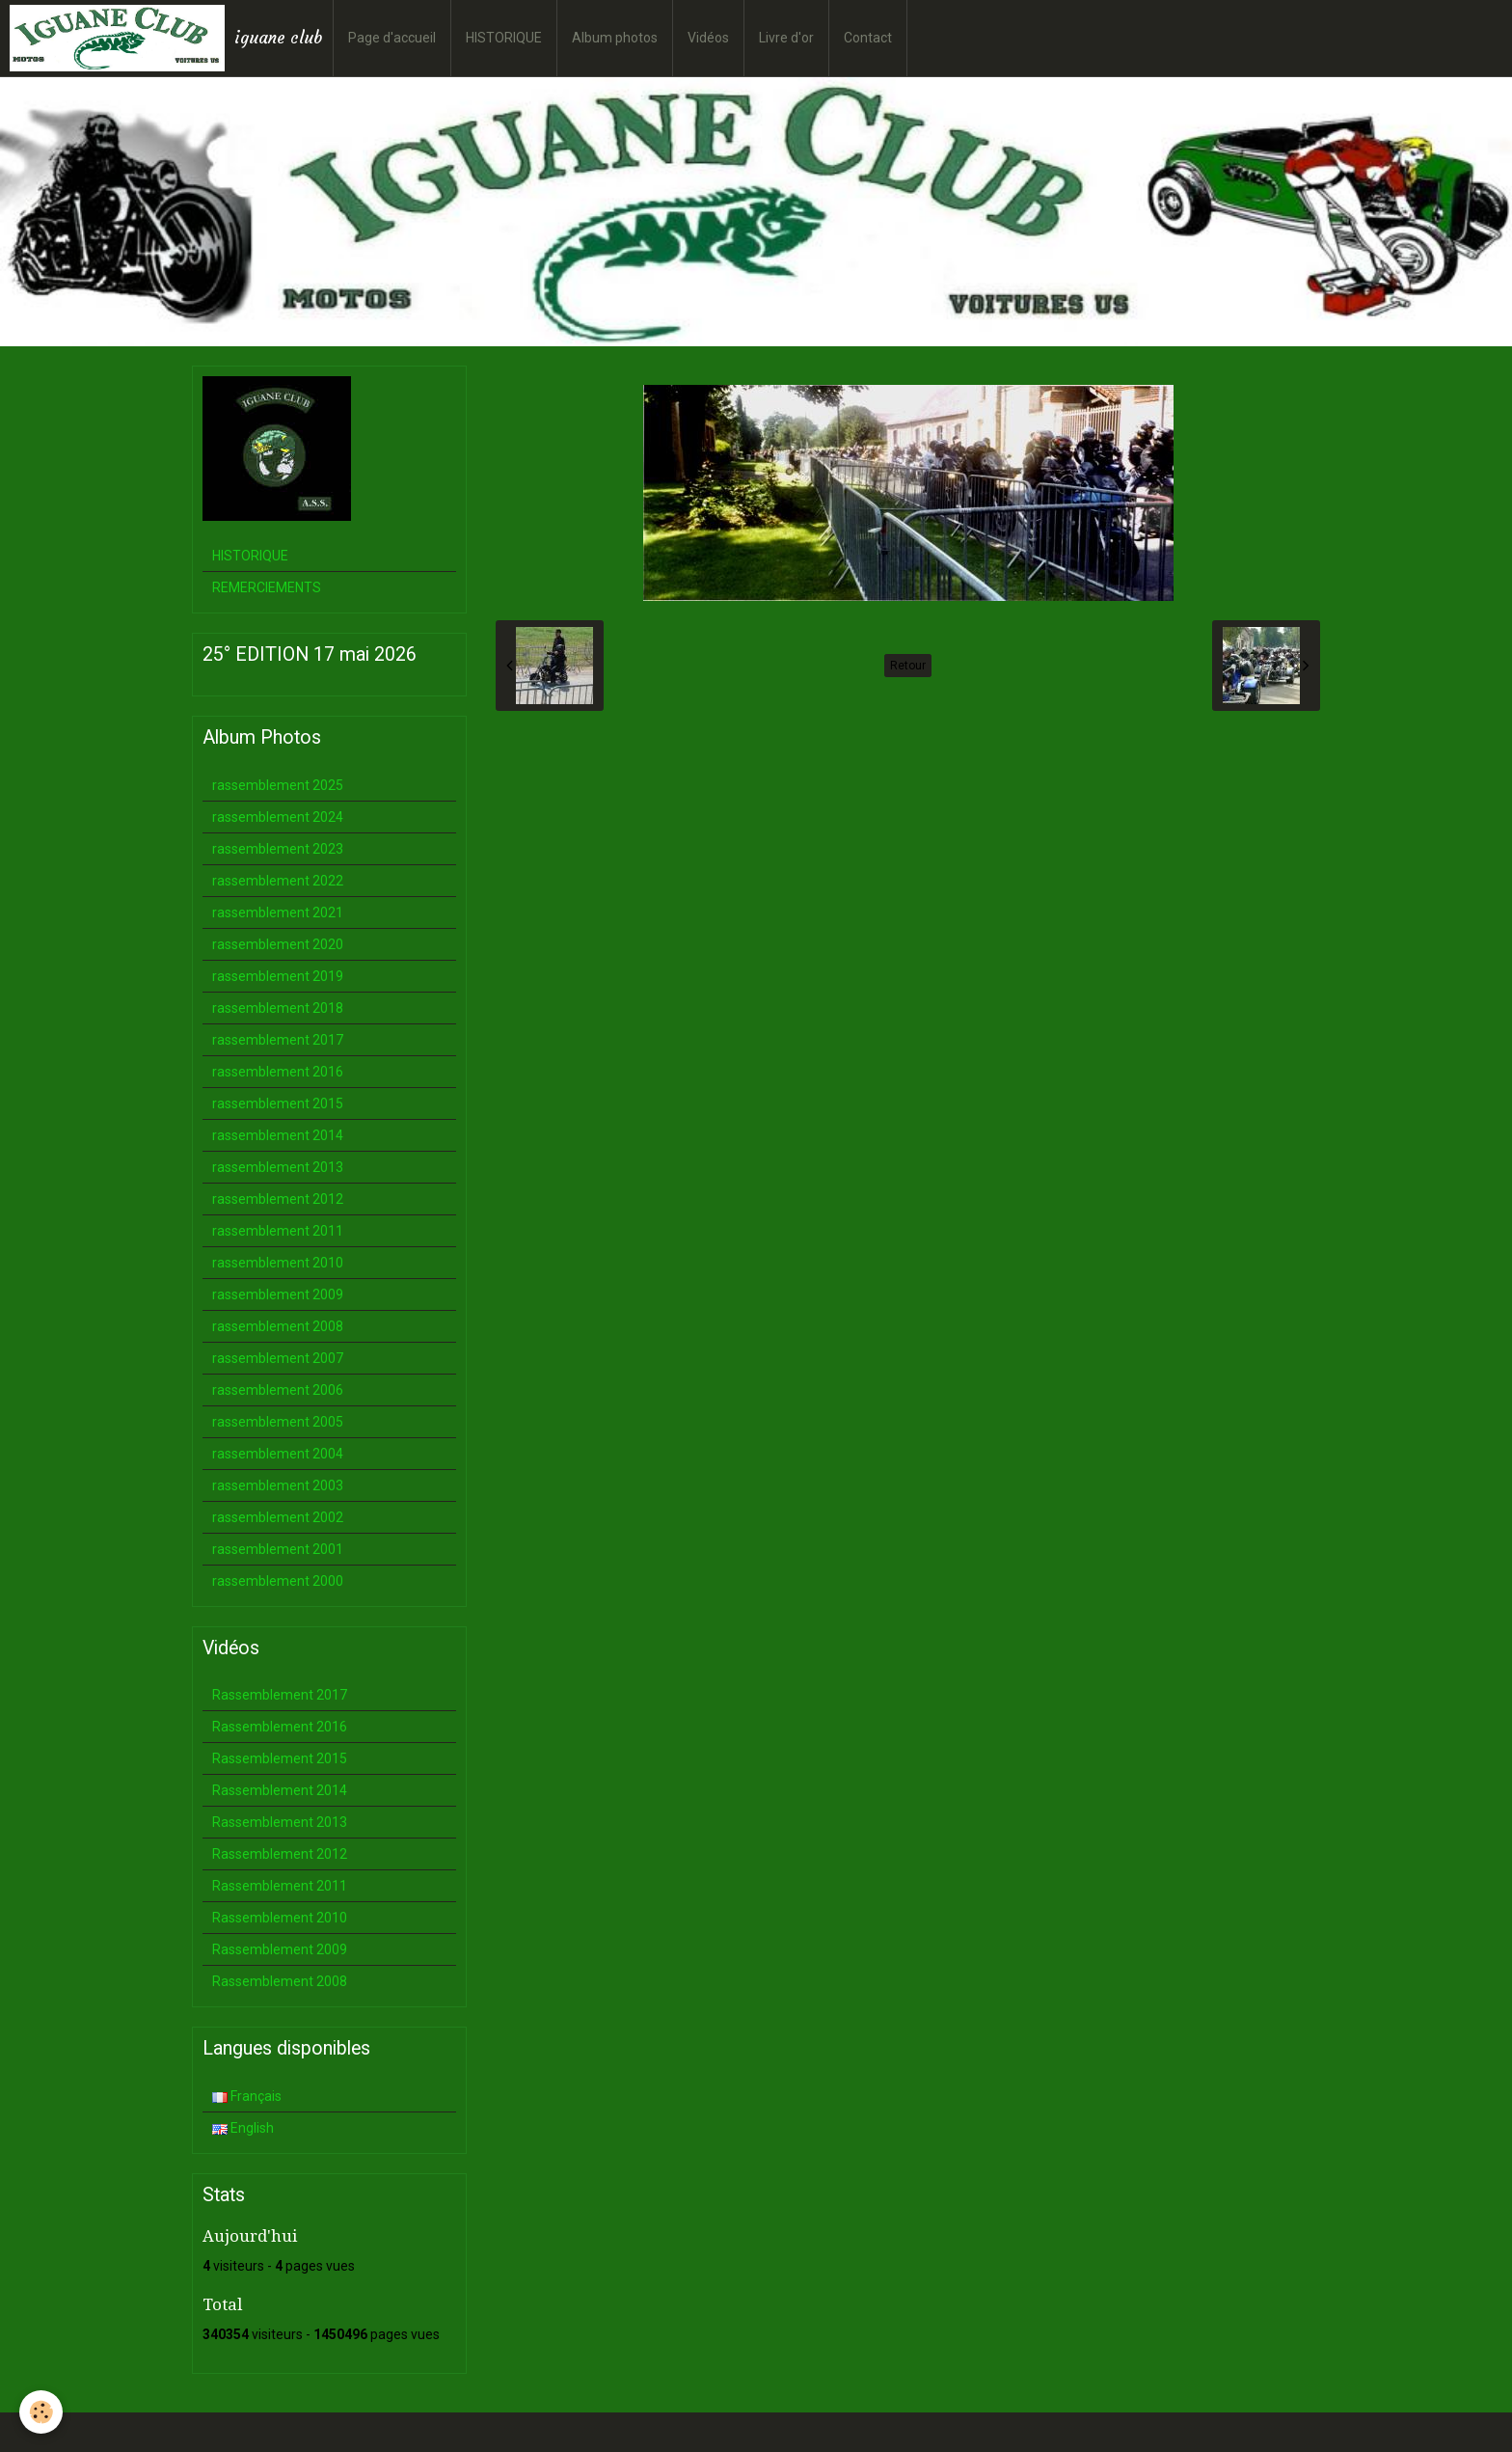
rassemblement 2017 (277, 1040)
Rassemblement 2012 (279, 1854)
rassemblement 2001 (277, 1549)
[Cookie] (41, 2412)
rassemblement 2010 (277, 1262)
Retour (908, 665)
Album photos (615, 37)
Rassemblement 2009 (279, 1949)
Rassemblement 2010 (279, 1917)
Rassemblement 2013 (279, 1822)
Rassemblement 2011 (279, 1885)
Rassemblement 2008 (279, 1981)
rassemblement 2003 (277, 1485)
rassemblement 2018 (277, 1008)
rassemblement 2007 (277, 1358)
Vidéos (708, 37)
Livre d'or (786, 37)
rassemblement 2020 (277, 944)
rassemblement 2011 (277, 1231)
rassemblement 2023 (277, 849)
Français (247, 2096)
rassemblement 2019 (277, 976)
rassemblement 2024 (277, 817)
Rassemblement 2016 (279, 1726)
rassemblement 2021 (277, 912)
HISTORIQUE (504, 37)
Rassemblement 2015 (279, 1758)
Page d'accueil (392, 37)
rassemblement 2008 (277, 1326)
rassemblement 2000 (277, 1581)
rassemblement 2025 (277, 785)
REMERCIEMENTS (266, 587)
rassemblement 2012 (277, 1199)
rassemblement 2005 (277, 1422)
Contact (868, 37)
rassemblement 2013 (277, 1167)
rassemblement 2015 (277, 1103)
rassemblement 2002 (277, 1517)
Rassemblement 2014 (279, 1790)
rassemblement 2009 (277, 1294)
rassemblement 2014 (277, 1135)
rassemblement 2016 (277, 1071)
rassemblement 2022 (277, 880)
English (243, 2128)
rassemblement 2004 (277, 1453)
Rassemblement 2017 (279, 1695)
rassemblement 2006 (277, 1390)
